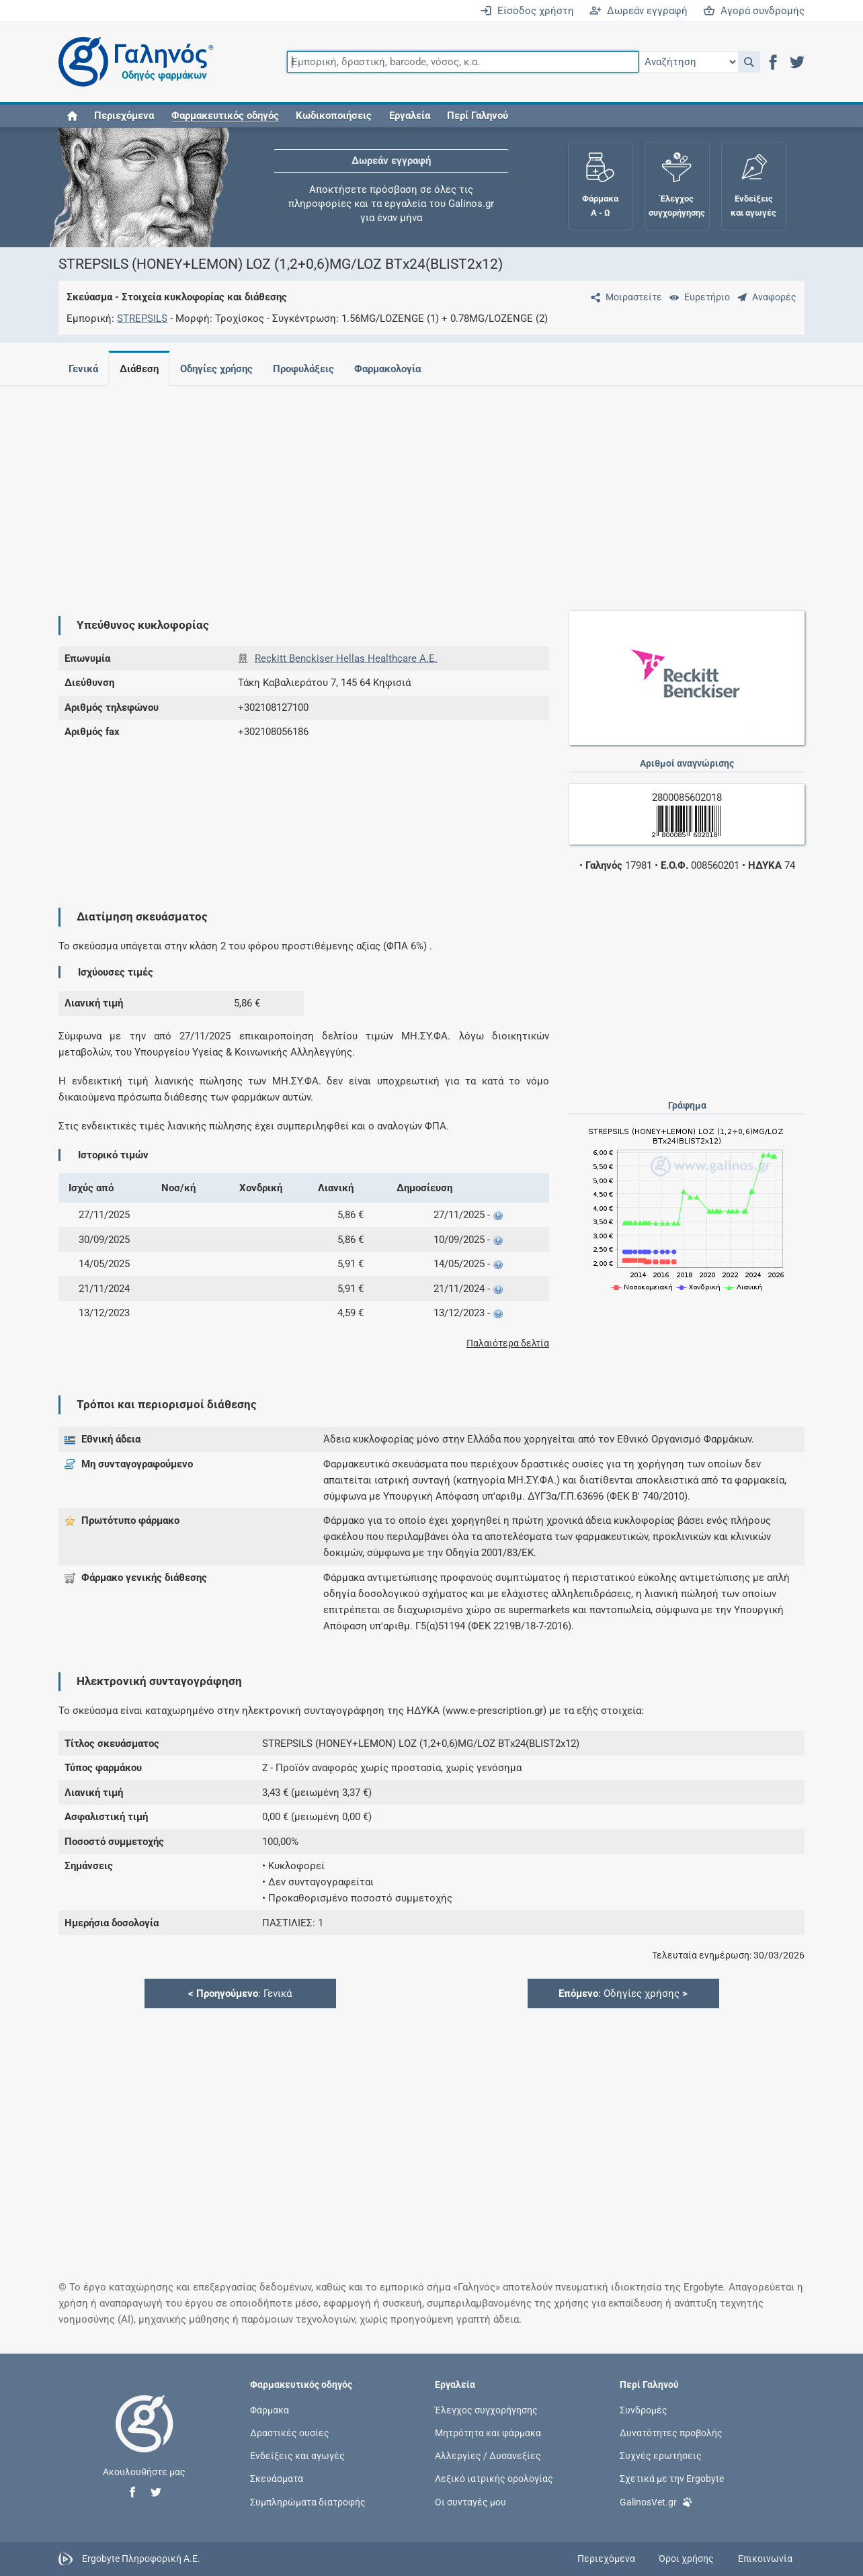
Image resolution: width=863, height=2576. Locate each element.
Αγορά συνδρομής (754, 11)
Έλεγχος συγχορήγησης (486, 2410)
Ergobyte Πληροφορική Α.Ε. (141, 2557)
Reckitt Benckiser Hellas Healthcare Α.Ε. (346, 658)
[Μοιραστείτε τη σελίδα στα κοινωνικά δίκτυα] (623, 297)
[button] (749, 62)
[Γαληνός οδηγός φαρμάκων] (132, 62)
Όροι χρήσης (686, 2558)
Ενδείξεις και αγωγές (297, 2455)
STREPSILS (142, 318)
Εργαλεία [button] (409, 116)
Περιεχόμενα (124, 116)
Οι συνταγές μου (470, 2501)
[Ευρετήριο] (697, 297)
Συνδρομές (643, 2410)
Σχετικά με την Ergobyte (672, 2478)
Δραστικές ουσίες (289, 2433)
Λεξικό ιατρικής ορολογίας (494, 2478)
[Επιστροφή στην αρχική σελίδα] (144, 2437)
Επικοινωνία (765, 2558)
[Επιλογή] (688, 62)
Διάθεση (141, 369)
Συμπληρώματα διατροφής (308, 2501)
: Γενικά (240, 1993)
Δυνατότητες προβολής (671, 2433)
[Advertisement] (431, 490)
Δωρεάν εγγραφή (638, 11)
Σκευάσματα (276, 2478)
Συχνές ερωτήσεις (661, 2455)
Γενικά (83, 369)
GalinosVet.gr (656, 2501)
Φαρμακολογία (398, 369)
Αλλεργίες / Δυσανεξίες (488, 2455)
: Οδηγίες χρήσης (623, 1993)
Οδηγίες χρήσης (222, 369)
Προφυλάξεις (311, 369)
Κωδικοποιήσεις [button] (334, 116)
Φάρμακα (269, 2410)
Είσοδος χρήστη (527, 11)
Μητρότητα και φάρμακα (488, 2433)
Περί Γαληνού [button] (477, 116)
